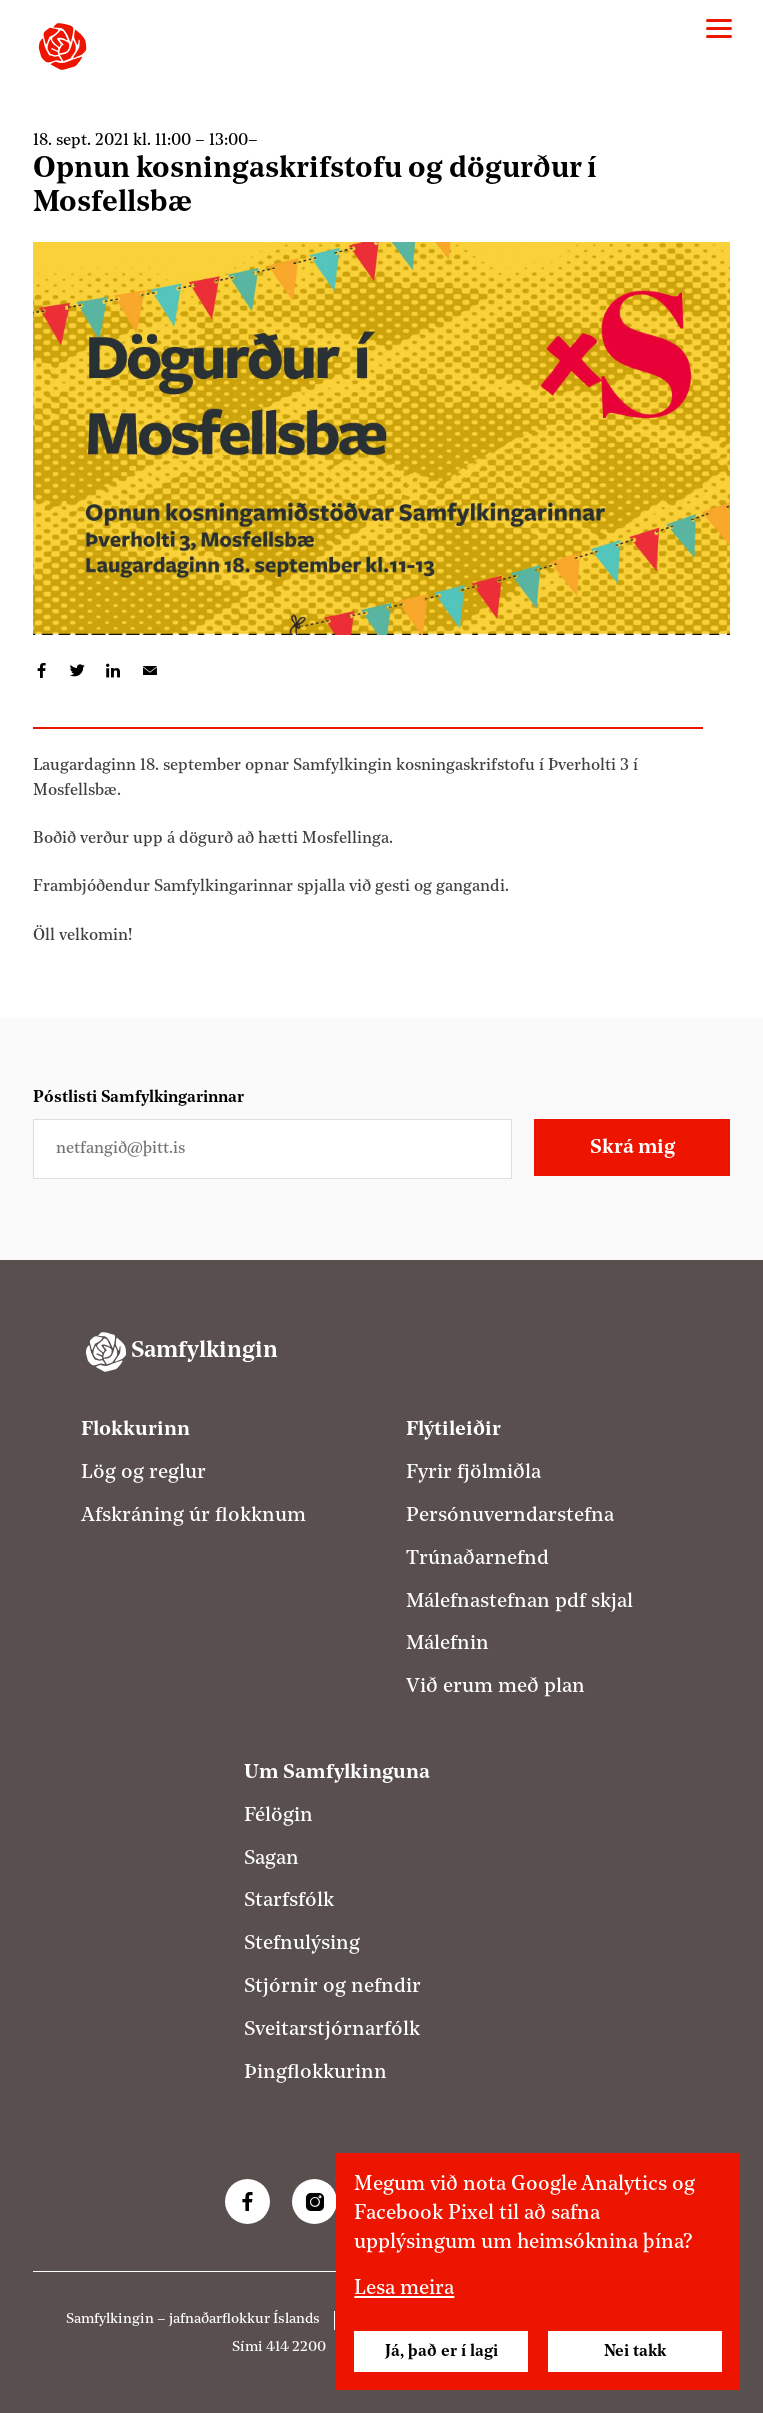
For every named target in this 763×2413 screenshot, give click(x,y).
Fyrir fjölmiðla (473, 1473)
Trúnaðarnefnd (477, 1559)
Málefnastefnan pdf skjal (519, 1602)
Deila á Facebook (42, 671)
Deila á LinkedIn (113, 671)
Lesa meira (404, 2289)
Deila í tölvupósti (149, 671)
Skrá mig (632, 1148)
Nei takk (635, 2352)
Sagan (271, 1859)
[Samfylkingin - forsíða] (62, 46)
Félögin (278, 1816)
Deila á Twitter (78, 671)
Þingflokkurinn (315, 2073)
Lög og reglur (143, 1473)
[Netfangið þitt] (272, 1149)
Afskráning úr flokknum (193, 1516)
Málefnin (447, 1644)
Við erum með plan (495, 1687)
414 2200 (296, 2347)
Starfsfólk (289, 1901)
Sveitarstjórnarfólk (332, 2030)
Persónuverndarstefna (510, 1516)
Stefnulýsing (302, 1944)
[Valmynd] (719, 29)
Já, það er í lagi (441, 2352)
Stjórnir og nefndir (332, 1987)
